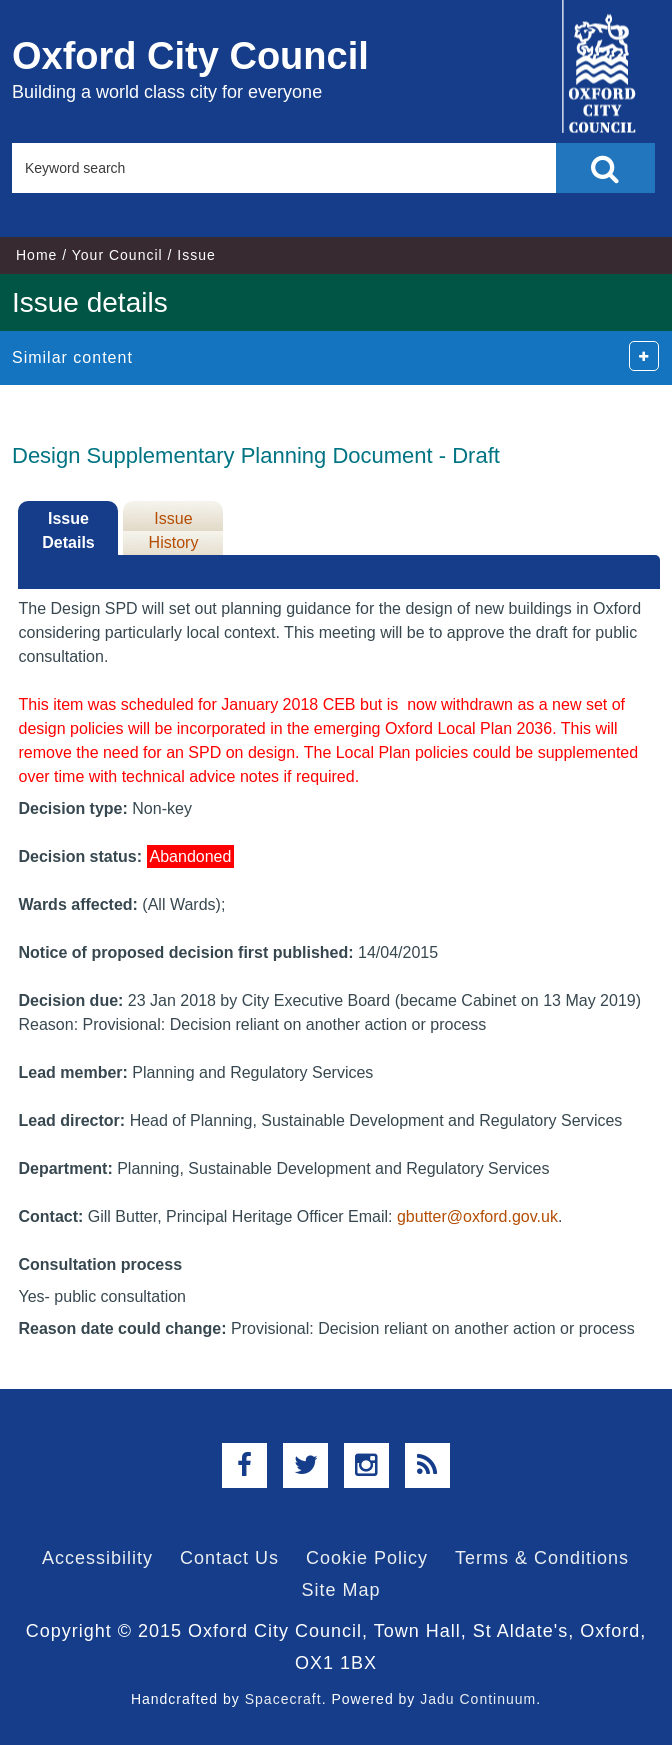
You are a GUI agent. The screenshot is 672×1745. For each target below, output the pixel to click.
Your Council (117, 255)
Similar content (72, 357)
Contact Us (229, 1558)
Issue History (174, 530)
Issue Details (68, 530)
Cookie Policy (367, 1558)
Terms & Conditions (542, 1558)
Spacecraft (283, 1699)
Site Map (340, 1590)
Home (36, 255)
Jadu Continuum (478, 1699)
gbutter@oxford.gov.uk (477, 1216)
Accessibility (97, 1558)
